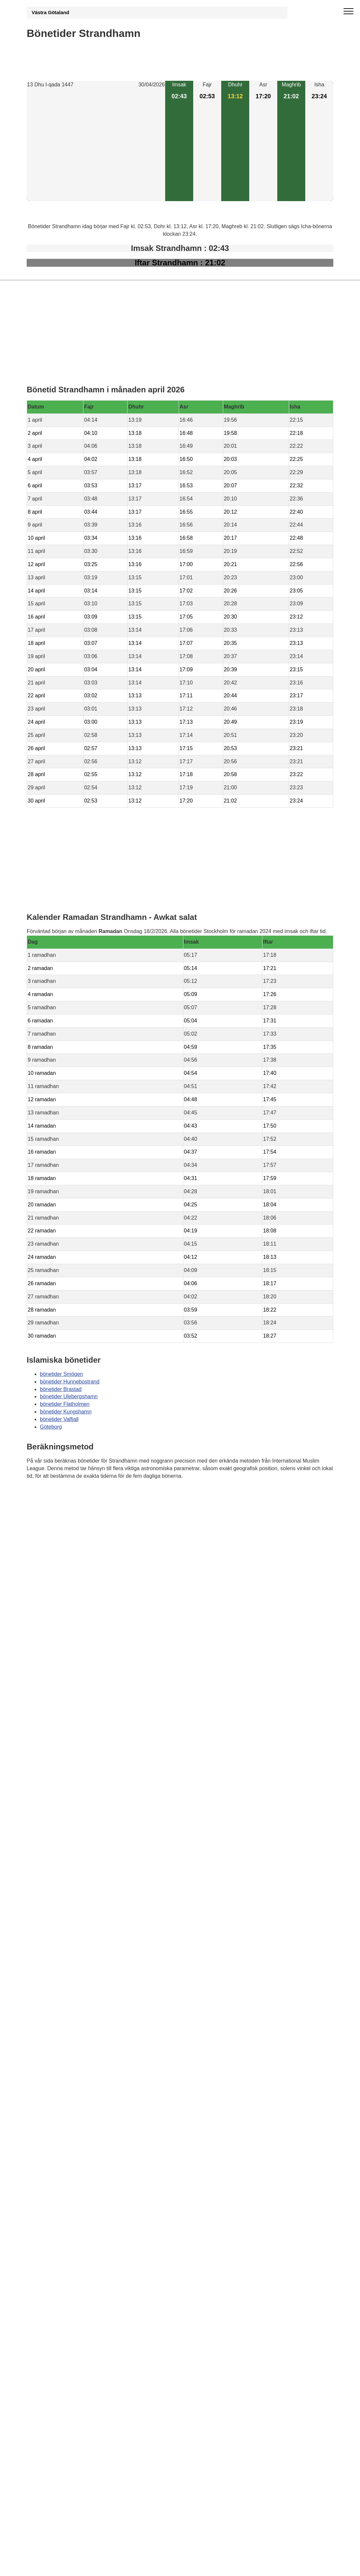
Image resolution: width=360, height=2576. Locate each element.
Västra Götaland (50, 12)
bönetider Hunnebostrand (70, 1381)
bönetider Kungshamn (66, 1411)
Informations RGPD (50, 1508)
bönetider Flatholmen (64, 1404)
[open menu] (348, 11)
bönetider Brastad (60, 1389)
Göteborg (51, 1427)
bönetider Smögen (61, 1374)
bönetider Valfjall (59, 1419)
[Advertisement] (96, 145)
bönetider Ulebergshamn (69, 1396)
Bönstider (65, 1495)
